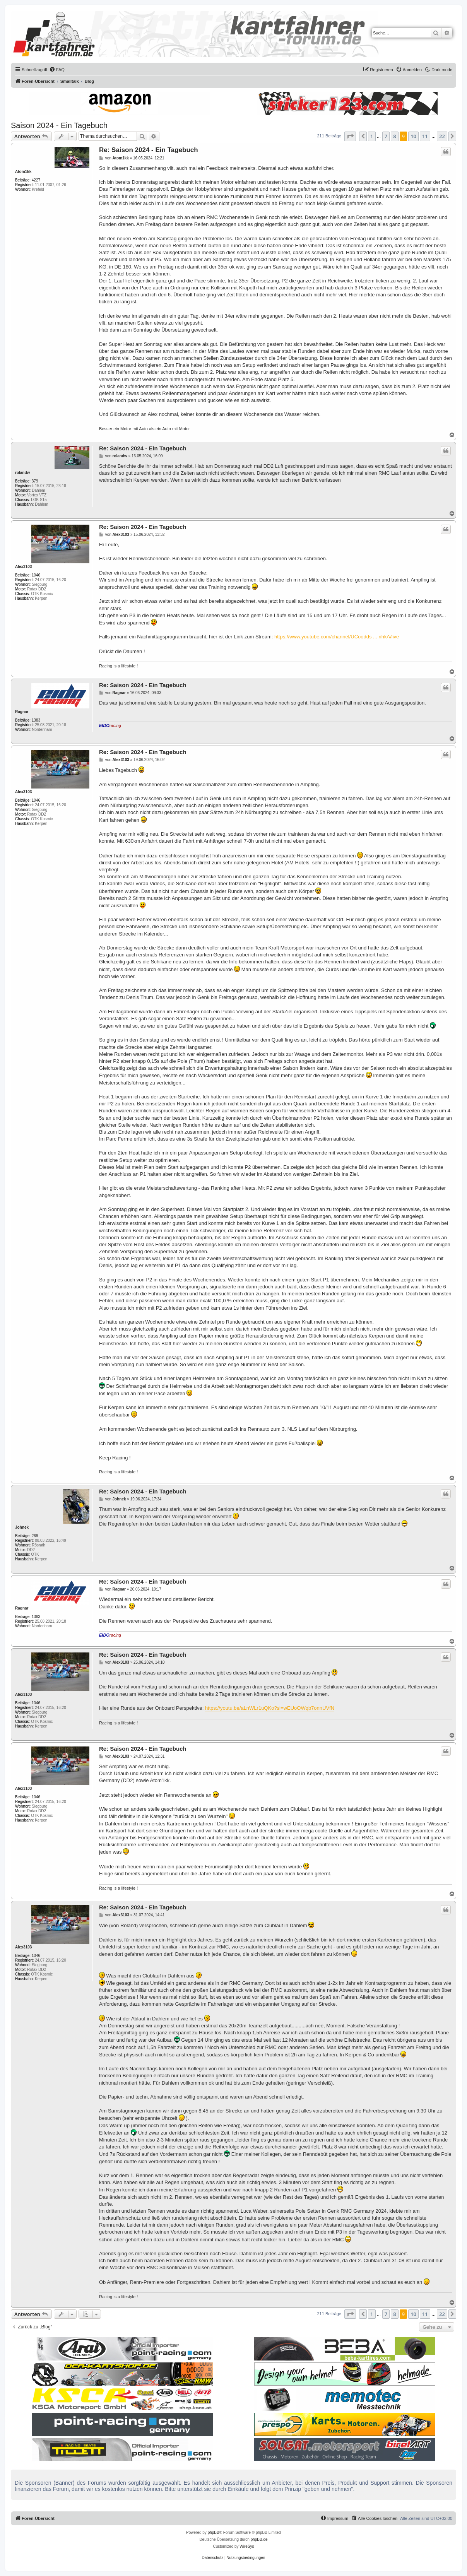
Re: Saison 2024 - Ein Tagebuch (148, 150)
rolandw (22, 472)
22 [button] (442, 136)
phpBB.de (259, 2539)
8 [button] (394, 136)
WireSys (246, 2546)
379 (35, 481)
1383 (36, 720)
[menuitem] (57, 69)
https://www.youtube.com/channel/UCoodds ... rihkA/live (336, 637)
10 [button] (413, 136)
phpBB (213, 2532)
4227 (36, 180)
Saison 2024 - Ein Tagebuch (59, 125)
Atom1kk (23, 171)
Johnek (22, 1527)
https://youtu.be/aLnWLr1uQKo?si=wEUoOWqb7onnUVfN (269, 1708)
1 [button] (371, 136)
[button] (350, 136)
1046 (36, 575)
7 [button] (386, 136)
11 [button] (425, 136)
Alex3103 (23, 566)
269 (35, 1536)
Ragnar (21, 712)
